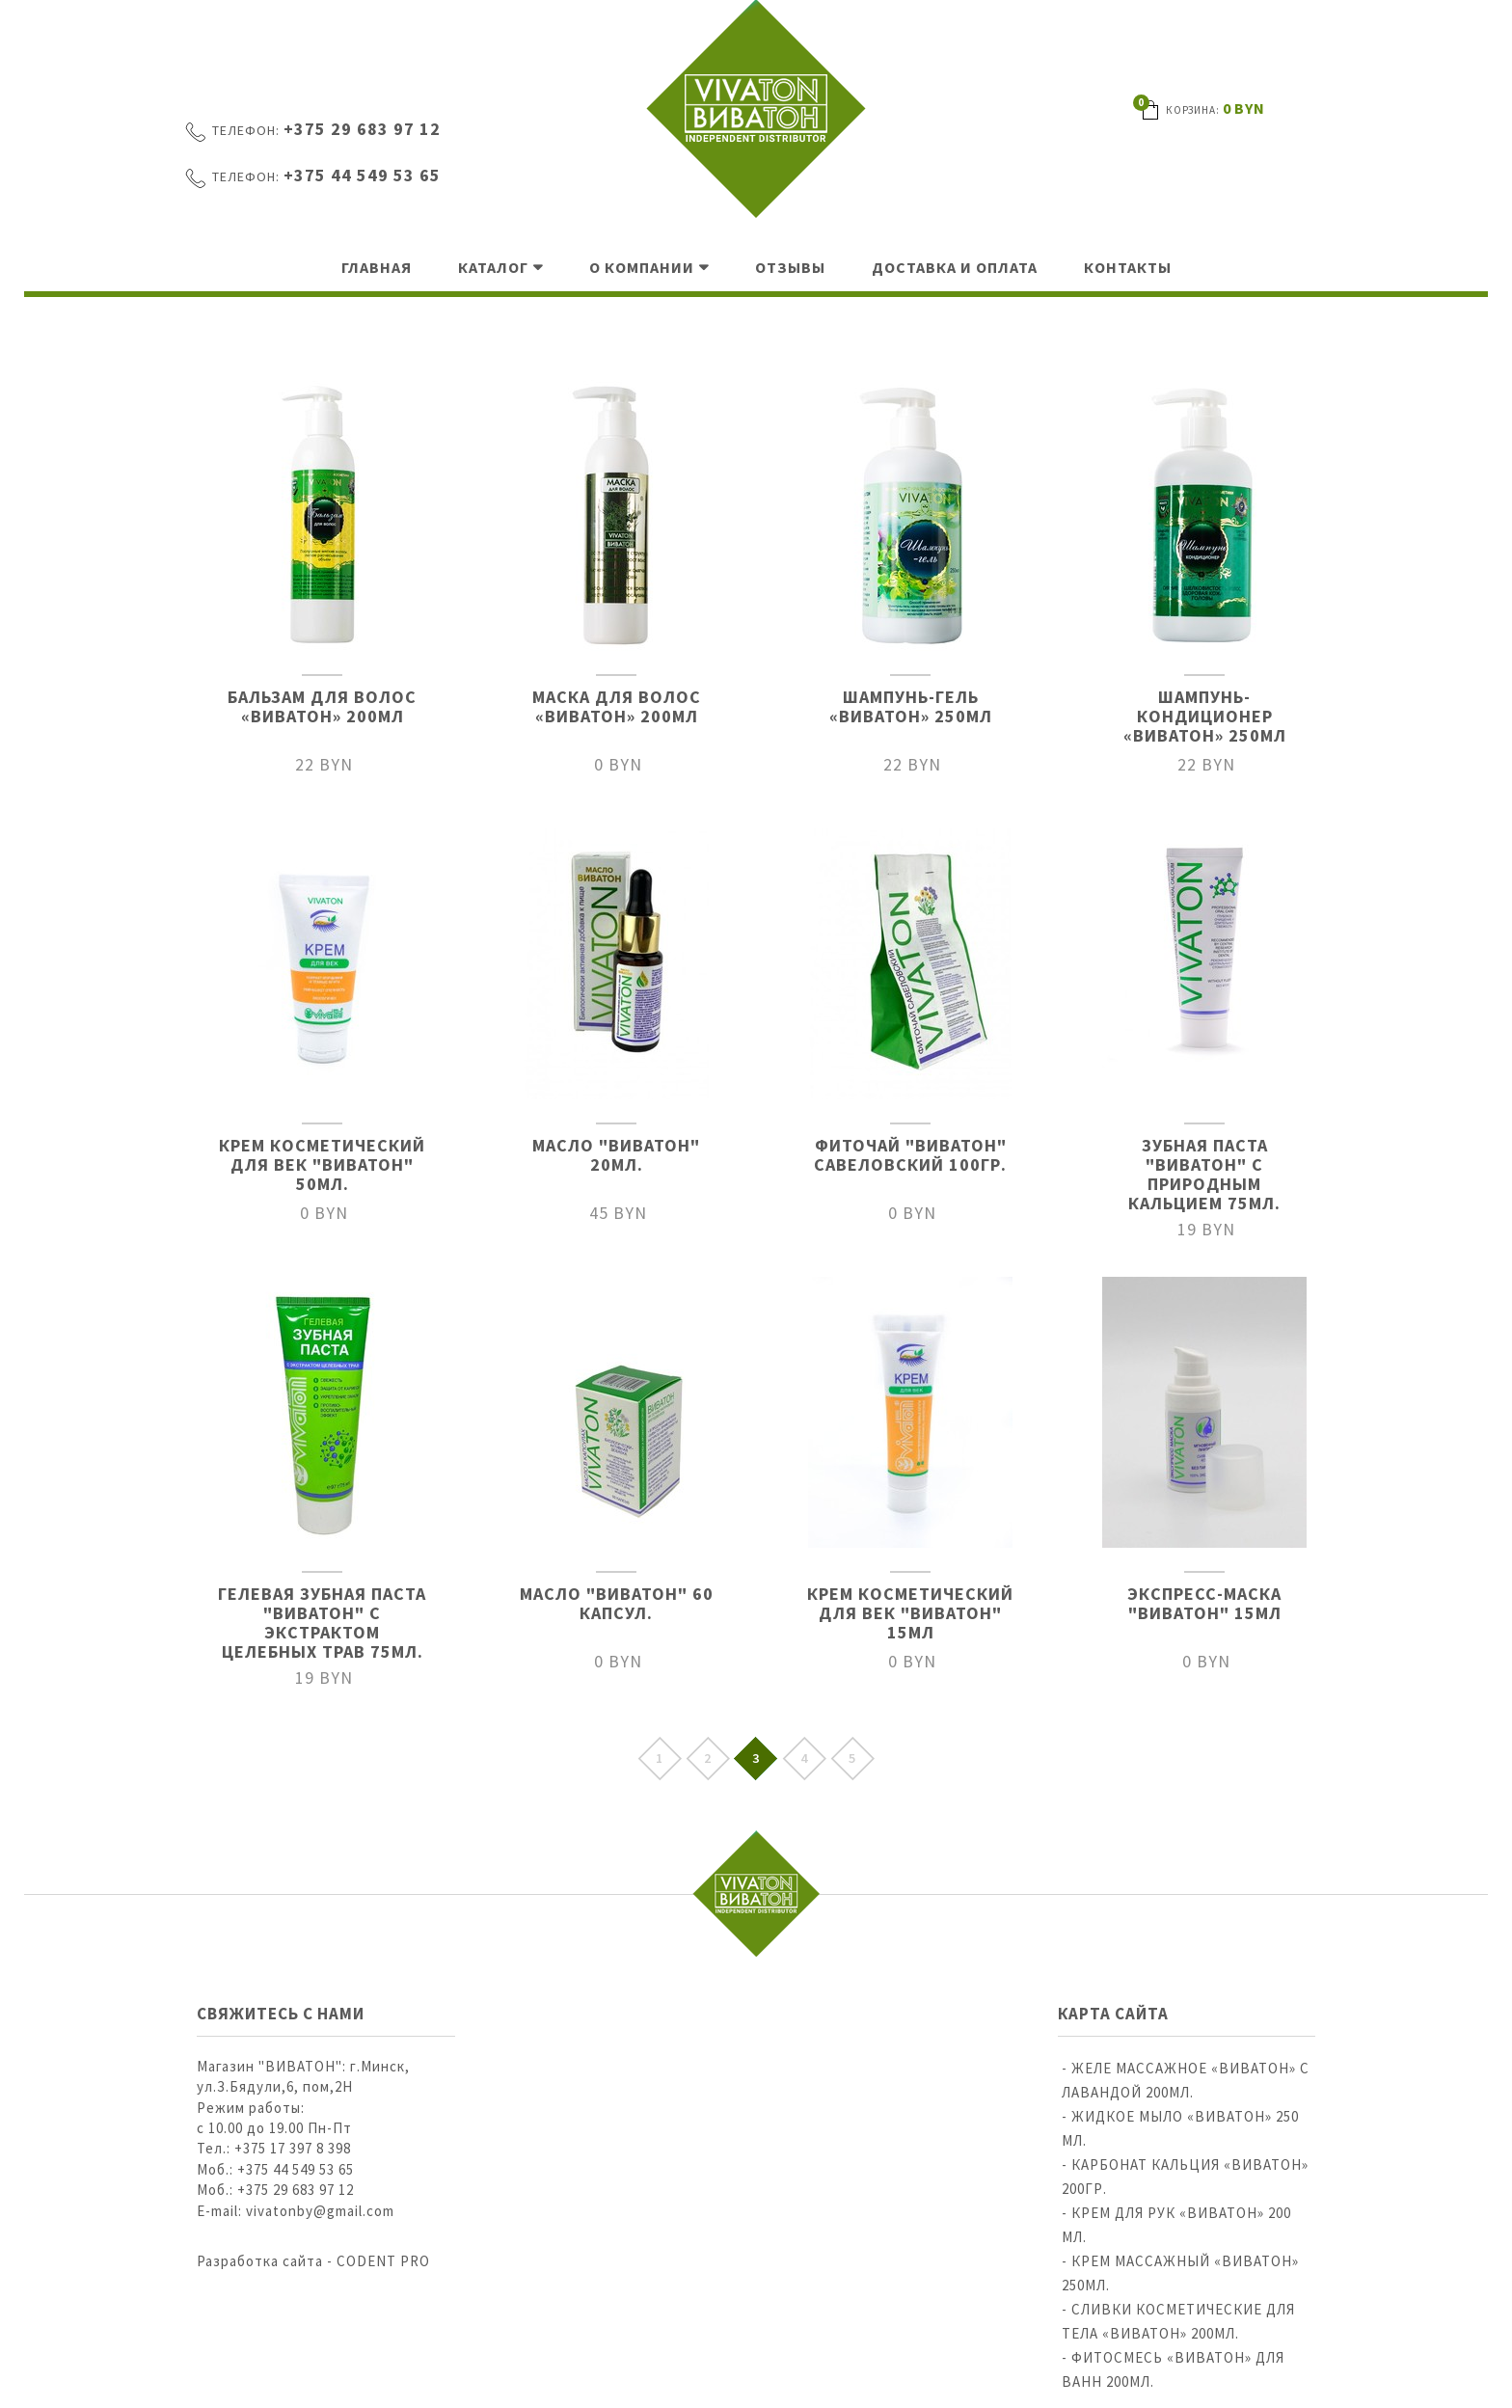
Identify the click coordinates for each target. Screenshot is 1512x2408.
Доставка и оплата (955, 267)
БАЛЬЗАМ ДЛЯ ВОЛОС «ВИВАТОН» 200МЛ (322, 706)
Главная (376, 267)
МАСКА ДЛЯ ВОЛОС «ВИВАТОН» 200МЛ (616, 706)
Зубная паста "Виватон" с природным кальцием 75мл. (1204, 1174)
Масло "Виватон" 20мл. (616, 1155)
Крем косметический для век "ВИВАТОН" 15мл (910, 1613)
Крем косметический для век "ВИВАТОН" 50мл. (322, 1164)
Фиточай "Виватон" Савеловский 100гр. (910, 1155)
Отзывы (790, 267)
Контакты (1128, 267)
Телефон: (246, 130)
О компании (641, 267)
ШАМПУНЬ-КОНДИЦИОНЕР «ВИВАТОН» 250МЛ (1204, 716)
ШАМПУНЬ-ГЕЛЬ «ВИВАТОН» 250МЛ (910, 706)
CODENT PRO (383, 2261)
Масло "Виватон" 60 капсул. (617, 1603)
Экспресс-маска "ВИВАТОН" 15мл (1204, 1603)
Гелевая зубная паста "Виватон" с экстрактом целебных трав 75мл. (322, 1623)
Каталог (493, 267)
